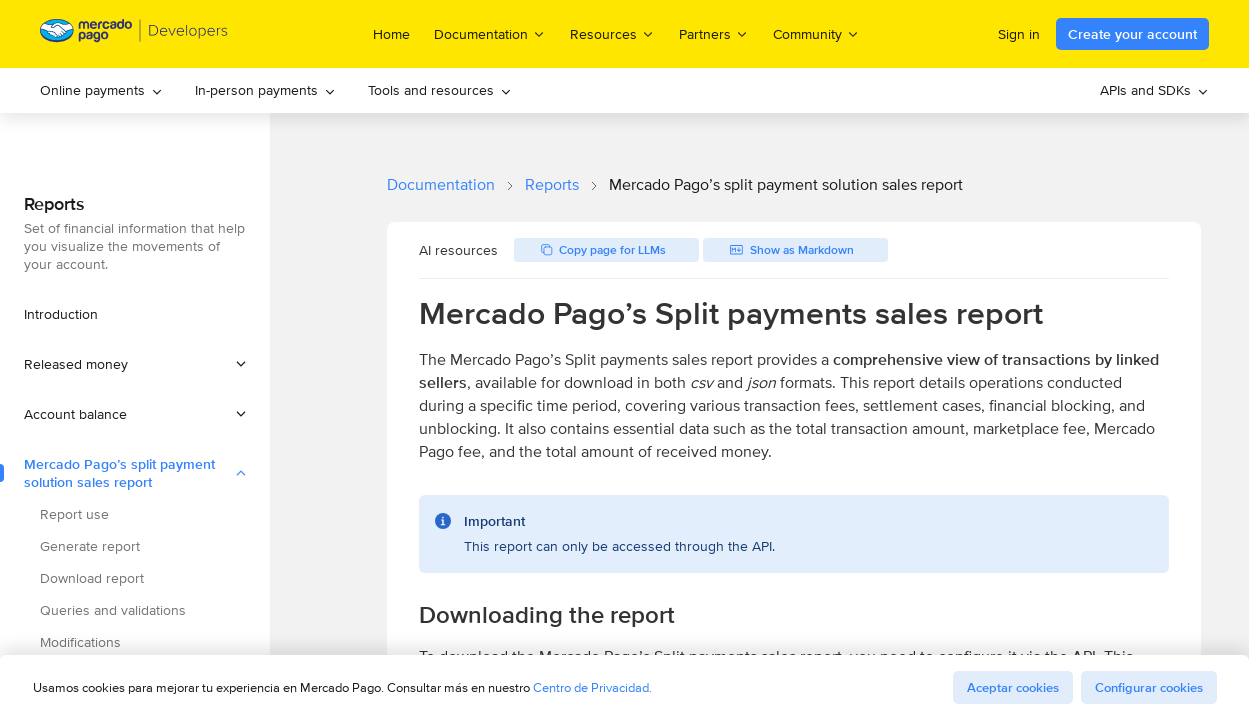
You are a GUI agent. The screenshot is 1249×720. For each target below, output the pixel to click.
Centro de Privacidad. (592, 687)
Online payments (101, 90)
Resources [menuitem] (612, 33)
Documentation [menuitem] (490, 33)
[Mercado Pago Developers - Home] (134, 34)
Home (391, 34)
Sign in (1019, 34)
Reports (552, 184)
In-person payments (265, 90)
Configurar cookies (1149, 687)
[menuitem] (101, 90)
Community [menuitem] (816, 33)
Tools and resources (440, 90)
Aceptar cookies (1013, 687)
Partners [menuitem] (714, 33)
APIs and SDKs (1154, 90)
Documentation (441, 184)
